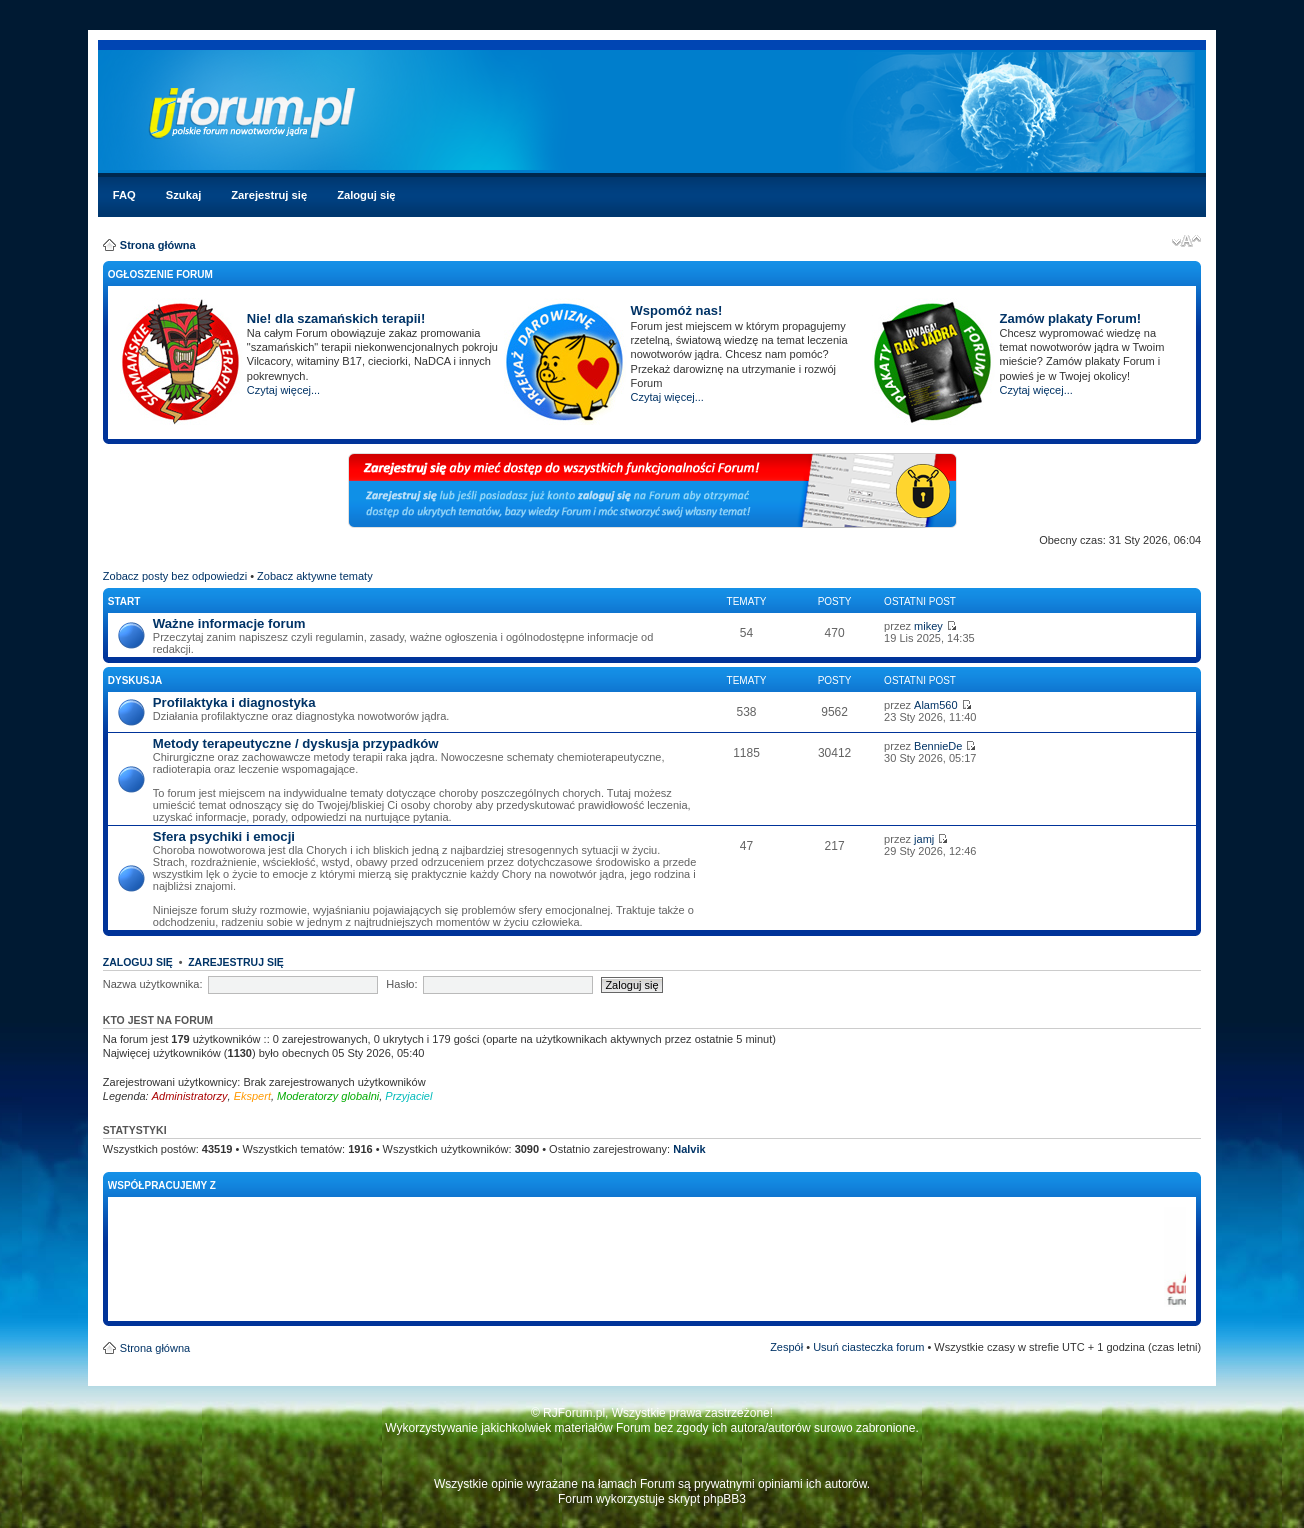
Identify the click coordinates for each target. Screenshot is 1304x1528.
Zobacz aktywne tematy (315, 576)
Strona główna (158, 245)
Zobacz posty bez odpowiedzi (175, 576)
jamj (924, 839)
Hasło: (401, 984)
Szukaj (183, 195)
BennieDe (938, 746)
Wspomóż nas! (677, 310)
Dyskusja (135, 680)
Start (124, 601)
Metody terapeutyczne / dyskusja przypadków (296, 743)
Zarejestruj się (269, 195)
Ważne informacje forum (229, 623)
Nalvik (689, 1149)
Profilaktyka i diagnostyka (234, 702)
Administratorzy (190, 1096)
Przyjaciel (408, 1096)
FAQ (124, 195)
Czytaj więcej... (283, 390)
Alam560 (935, 705)
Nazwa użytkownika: (153, 984)
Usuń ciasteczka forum (868, 1347)
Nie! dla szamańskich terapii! (336, 318)
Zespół (786, 1347)
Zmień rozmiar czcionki (1186, 241)
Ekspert (252, 1096)
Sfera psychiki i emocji (224, 836)
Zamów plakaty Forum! (1070, 318)
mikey (928, 626)
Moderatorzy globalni (328, 1096)
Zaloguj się (366, 195)
